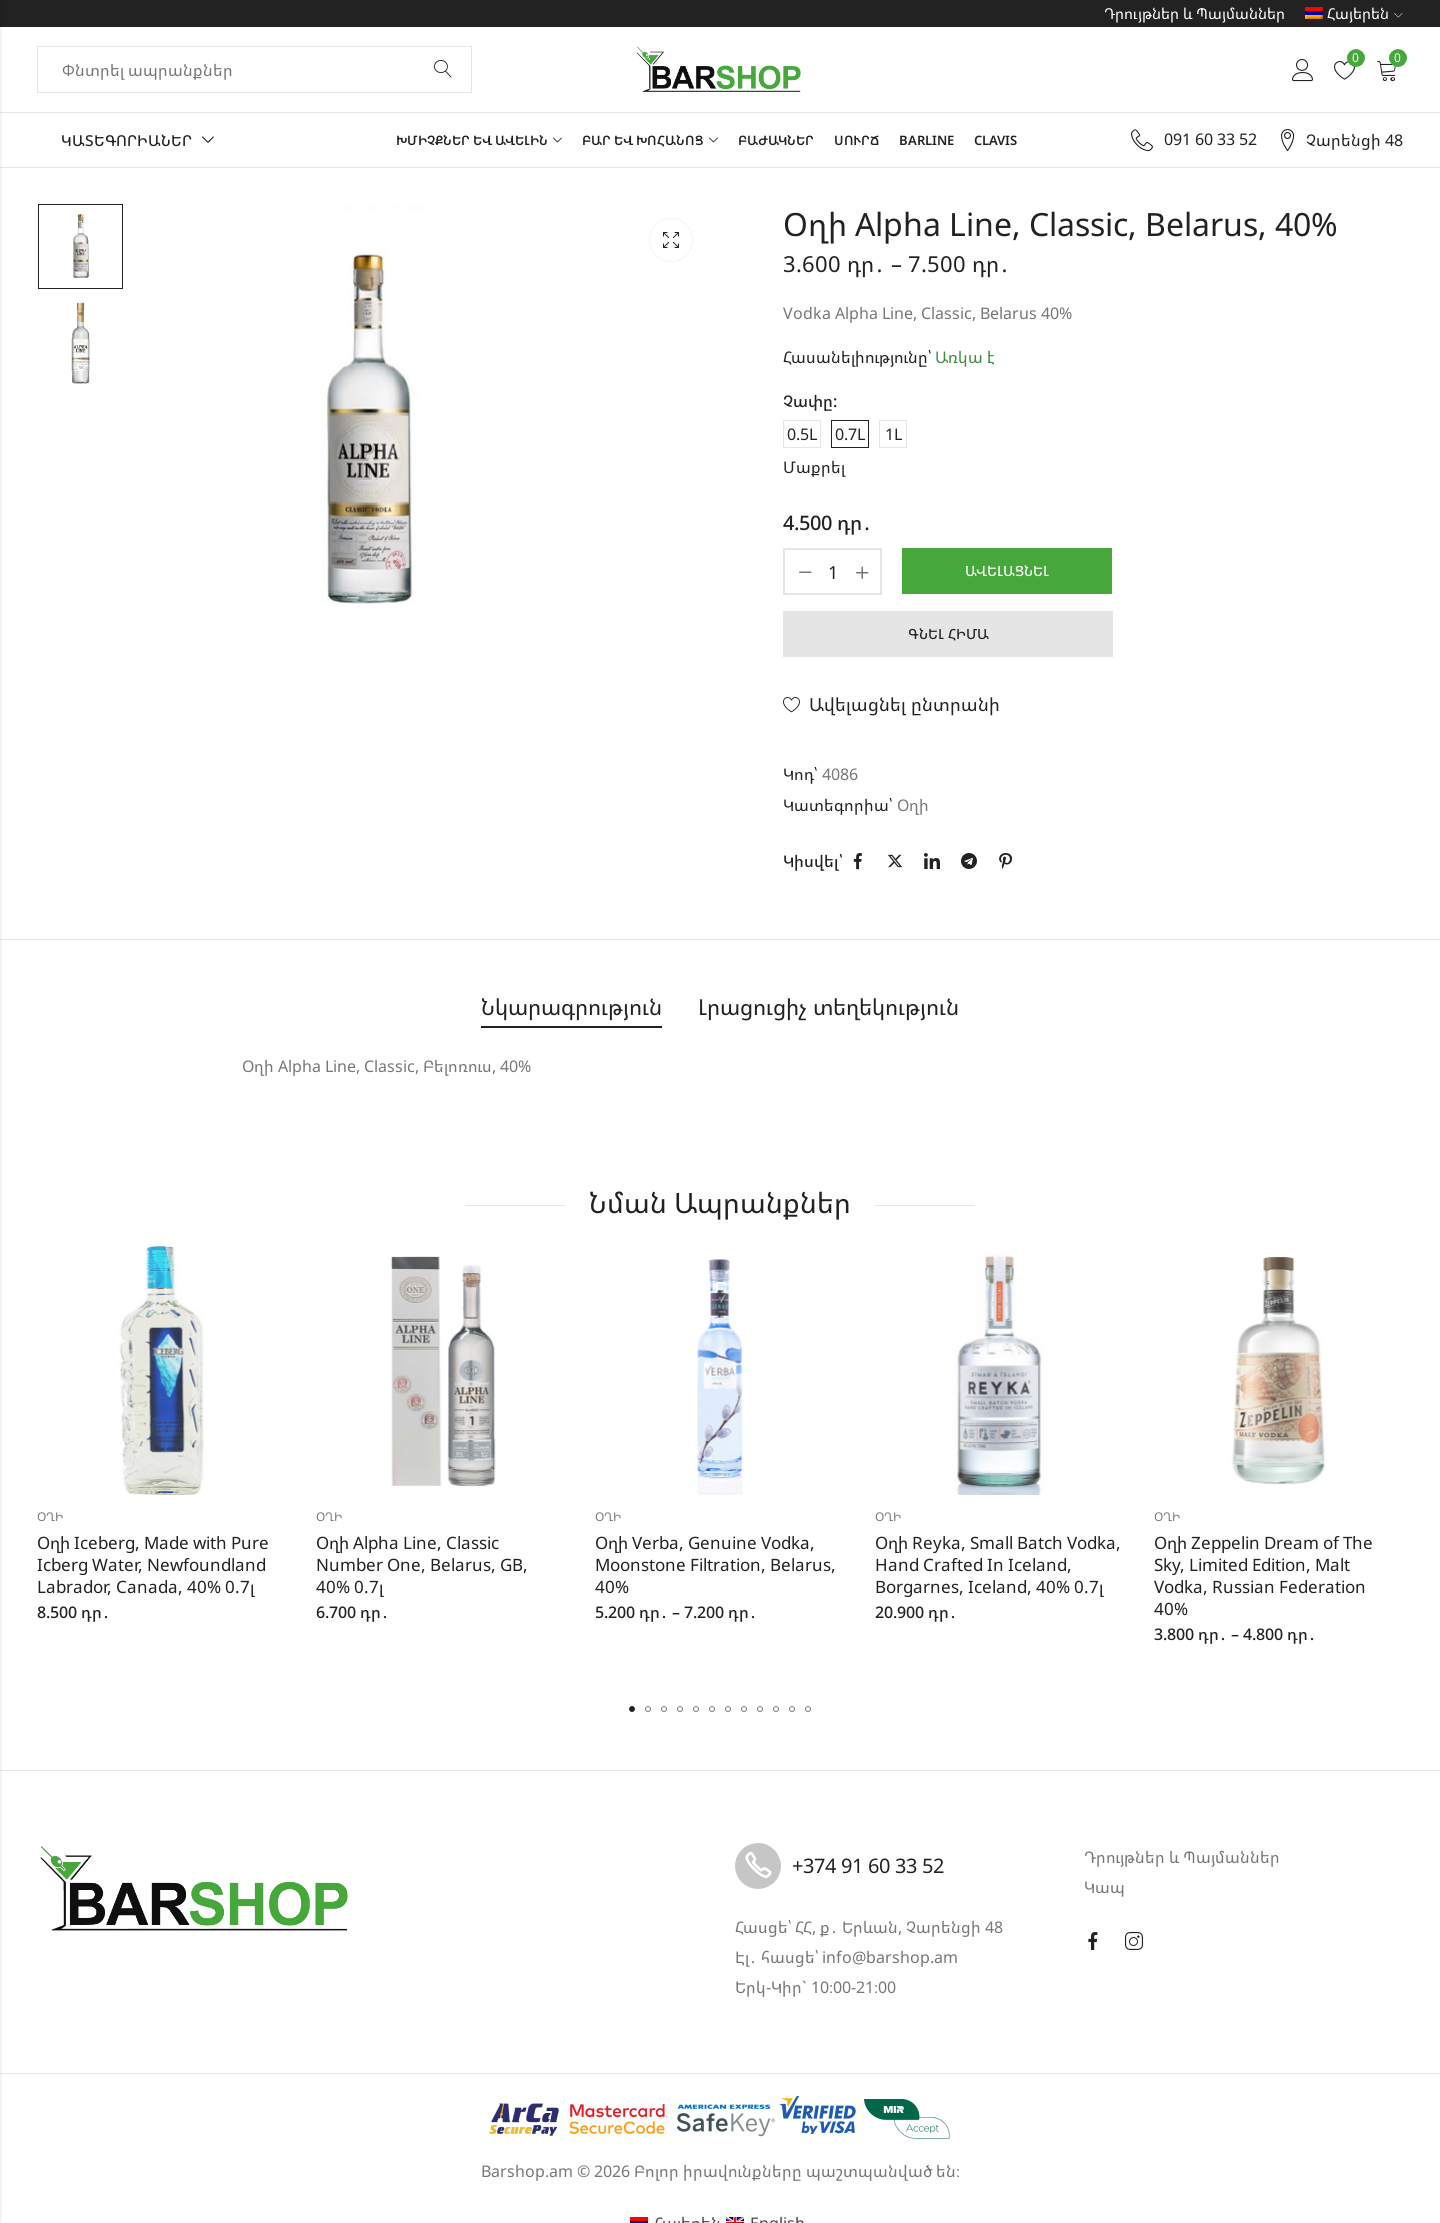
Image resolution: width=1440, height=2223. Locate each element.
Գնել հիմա (948, 633)
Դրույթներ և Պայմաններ (1194, 13)
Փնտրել (443, 70)
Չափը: (810, 401)
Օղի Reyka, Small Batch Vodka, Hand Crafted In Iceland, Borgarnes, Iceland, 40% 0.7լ (998, 1564)
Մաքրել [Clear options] (814, 467)
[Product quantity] (833, 571)
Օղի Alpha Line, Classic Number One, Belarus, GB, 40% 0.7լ (422, 1564)
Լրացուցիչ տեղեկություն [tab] (828, 1006)
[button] (632, 1709)
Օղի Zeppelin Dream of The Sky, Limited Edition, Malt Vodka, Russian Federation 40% (1263, 1575)
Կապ (1104, 1887)
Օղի (913, 805)
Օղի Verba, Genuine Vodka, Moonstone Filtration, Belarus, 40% (715, 1564)
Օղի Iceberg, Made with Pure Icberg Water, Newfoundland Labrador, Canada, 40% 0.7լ (153, 1564)
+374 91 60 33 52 (868, 1865)
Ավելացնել (1007, 570)
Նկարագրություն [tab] (571, 1006)
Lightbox (671, 240)
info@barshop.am (890, 1957)
